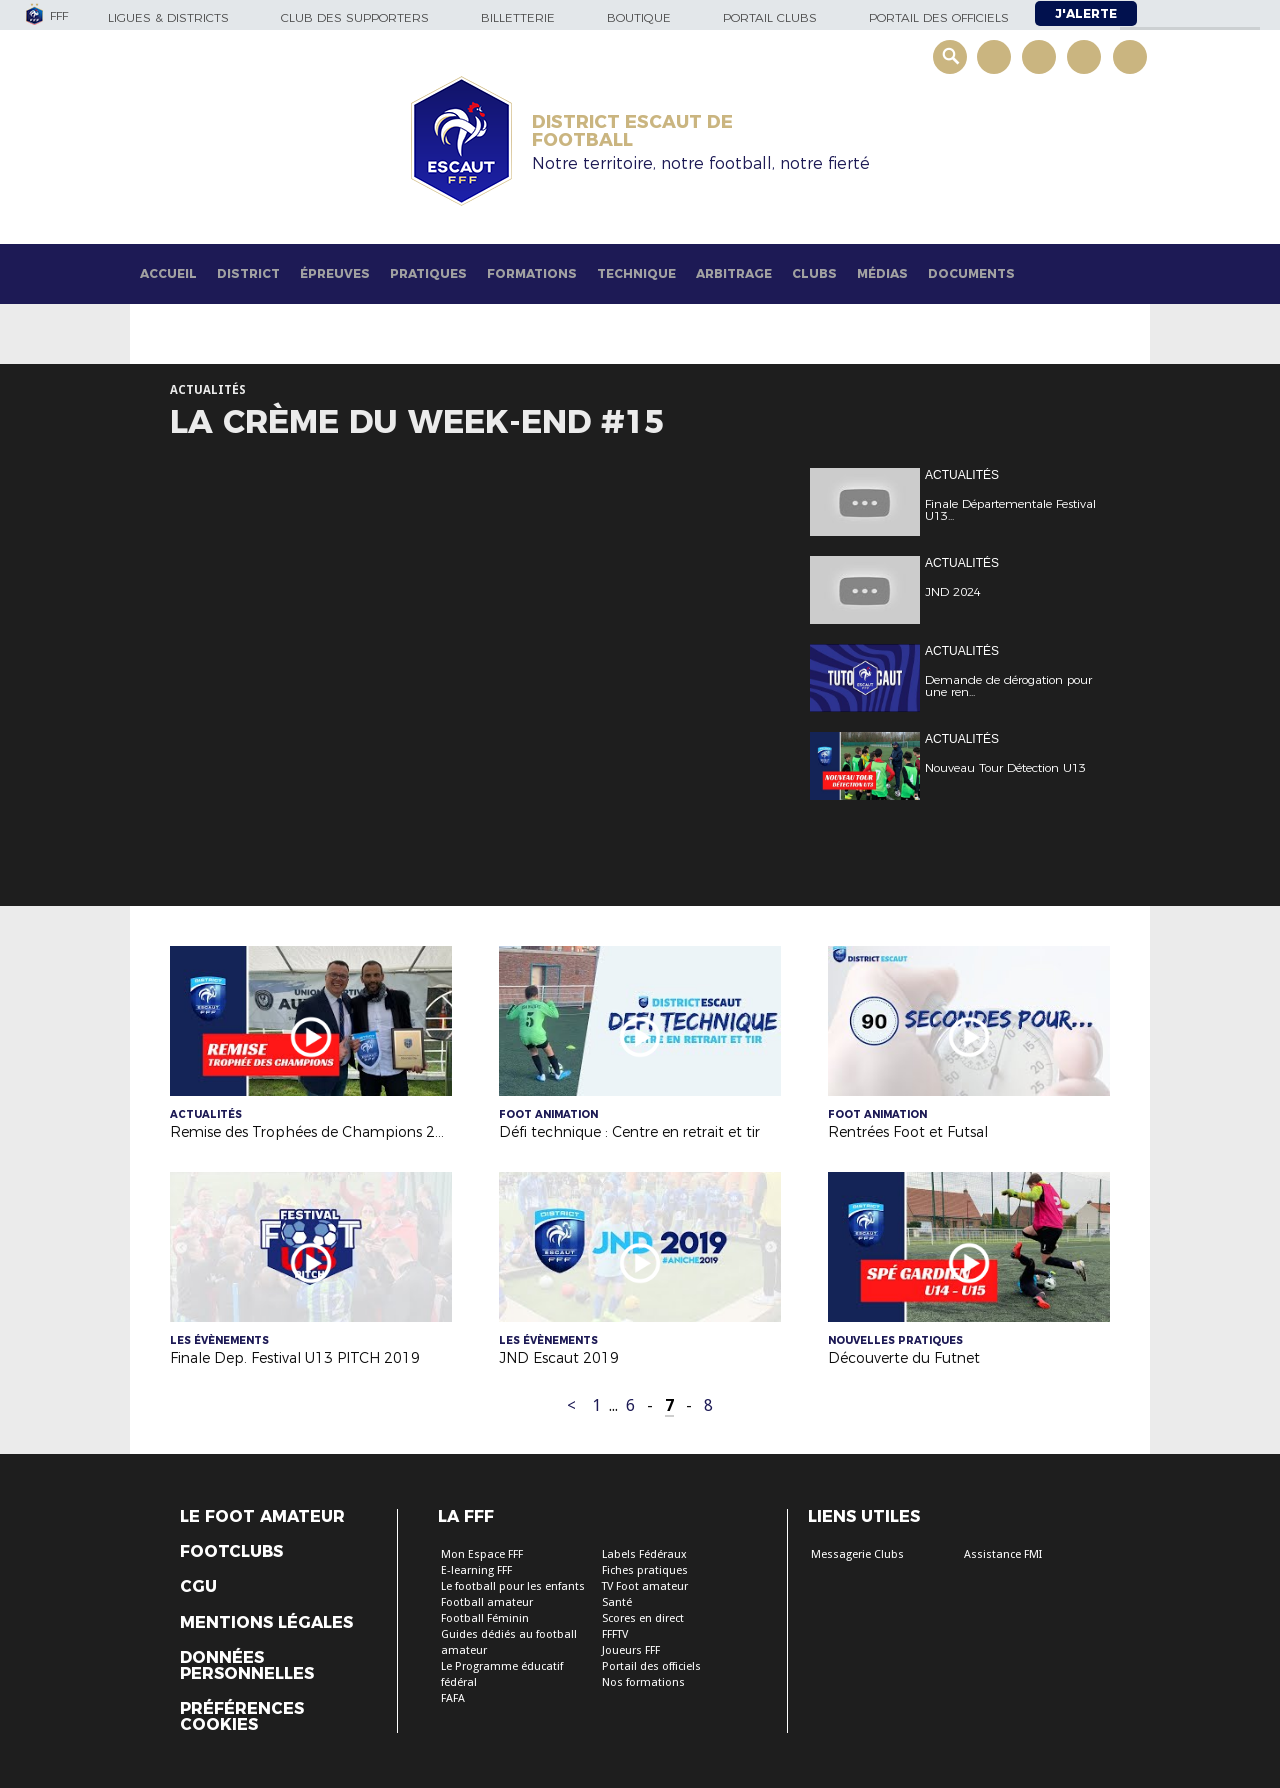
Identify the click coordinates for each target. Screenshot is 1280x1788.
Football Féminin (485, 1618)
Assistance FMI (1003, 1554)
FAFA (453, 1698)
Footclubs (231, 1552)
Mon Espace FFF (482, 1554)
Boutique (639, 17)
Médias (882, 273)
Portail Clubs (770, 17)
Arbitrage (734, 273)
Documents (971, 273)
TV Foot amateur (645, 1586)
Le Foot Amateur (262, 1517)
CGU (198, 1587)
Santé (617, 1602)
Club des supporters (355, 17)
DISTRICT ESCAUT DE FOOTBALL (632, 131)
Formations (532, 273)
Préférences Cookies (242, 1717)
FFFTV (615, 1634)
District (248, 273)
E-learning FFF (476, 1570)
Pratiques (428, 273)
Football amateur (487, 1602)
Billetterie (518, 17)
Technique (636, 273)
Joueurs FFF (631, 1650)
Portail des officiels (939, 17)
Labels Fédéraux (644, 1554)
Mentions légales (266, 1623)
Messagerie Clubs (857, 1554)
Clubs (814, 273)
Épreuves (335, 273)
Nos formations (643, 1682)
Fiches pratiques (645, 1570)
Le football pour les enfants (513, 1586)
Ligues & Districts (168, 17)
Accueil (168, 273)
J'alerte (1086, 13)
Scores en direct (643, 1618)
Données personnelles (247, 1666)
